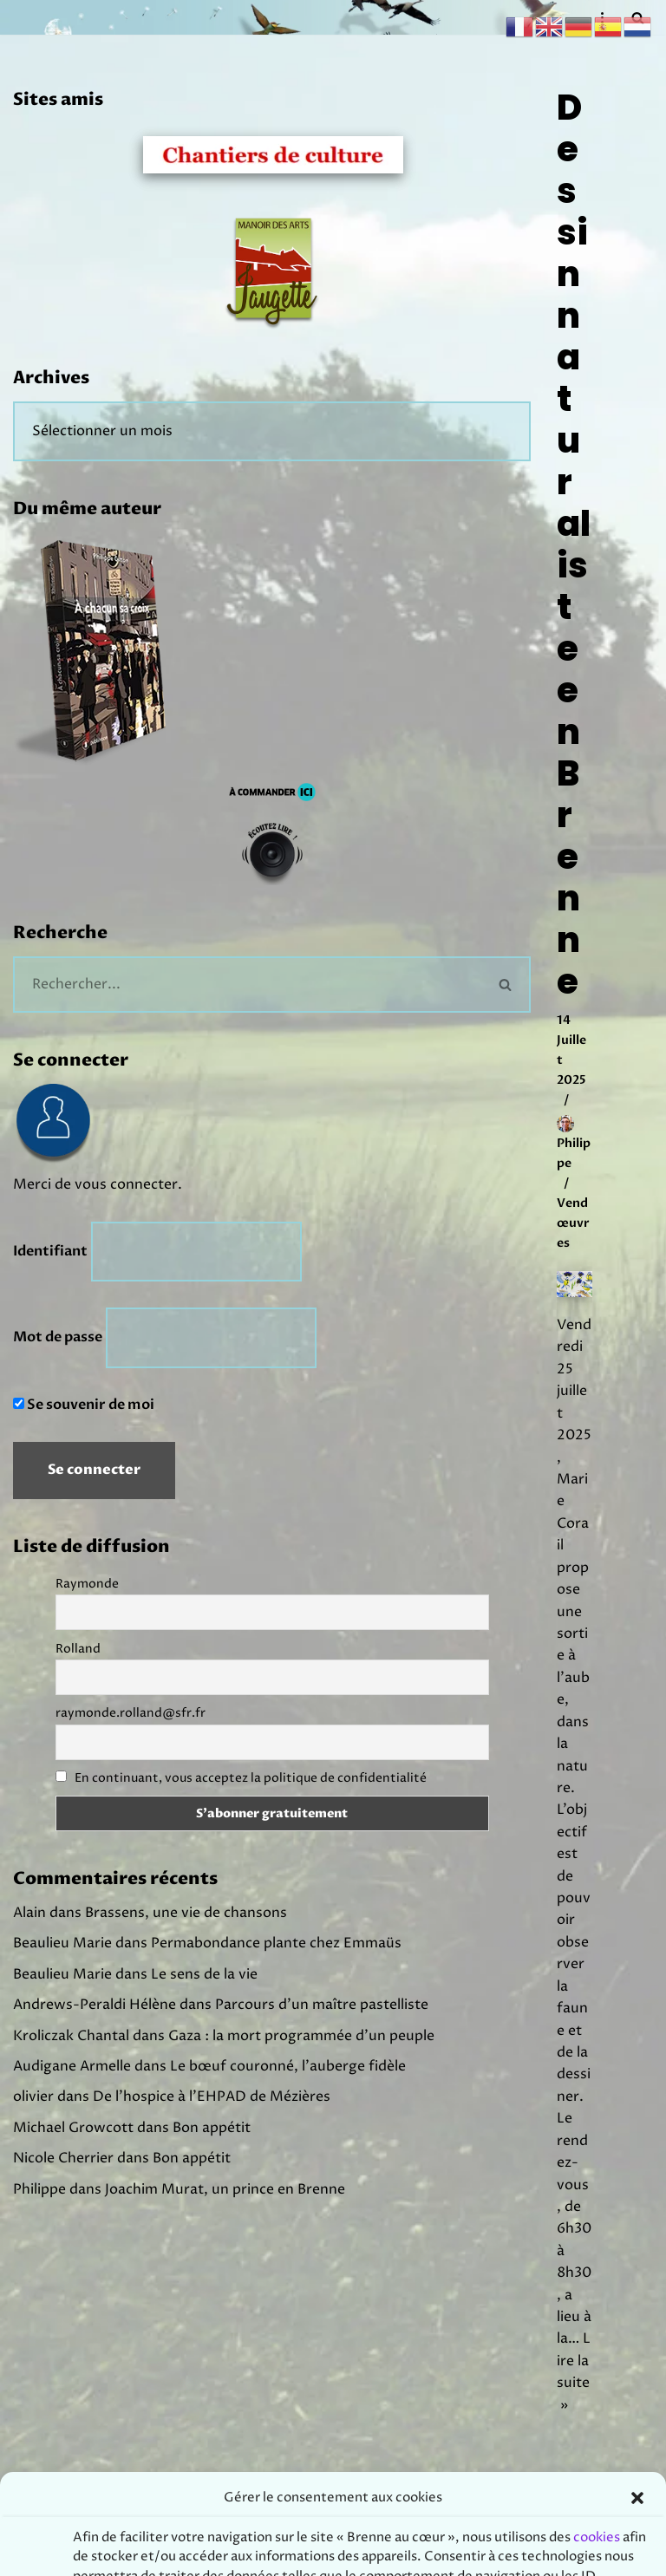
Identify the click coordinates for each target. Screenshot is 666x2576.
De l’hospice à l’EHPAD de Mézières (211, 2100)
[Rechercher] (247, 985)
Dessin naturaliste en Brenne (574, 544)
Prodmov (377, 2557)
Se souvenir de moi (83, 1406)
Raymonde (87, 1585)
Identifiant (50, 1252)
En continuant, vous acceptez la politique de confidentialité (251, 1779)
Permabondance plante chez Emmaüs (276, 1945)
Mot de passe (57, 1339)
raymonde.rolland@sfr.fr (131, 1715)
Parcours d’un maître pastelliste (321, 2007)
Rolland (78, 1650)
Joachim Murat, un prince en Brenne (225, 2192)
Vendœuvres (573, 1225)
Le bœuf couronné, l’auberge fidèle (288, 2069)
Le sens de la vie (204, 1976)
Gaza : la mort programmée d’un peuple (301, 2038)
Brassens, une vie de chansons (186, 1915)
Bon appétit (212, 2131)
